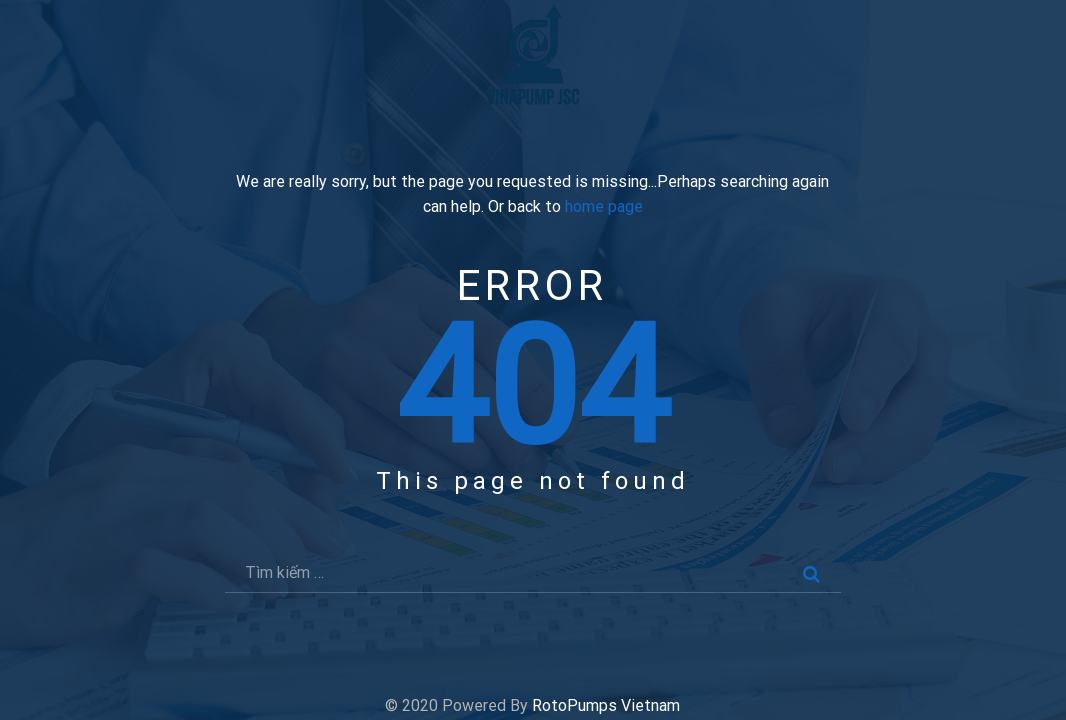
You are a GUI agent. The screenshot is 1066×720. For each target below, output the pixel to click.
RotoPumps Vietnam (606, 705)
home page (604, 207)
